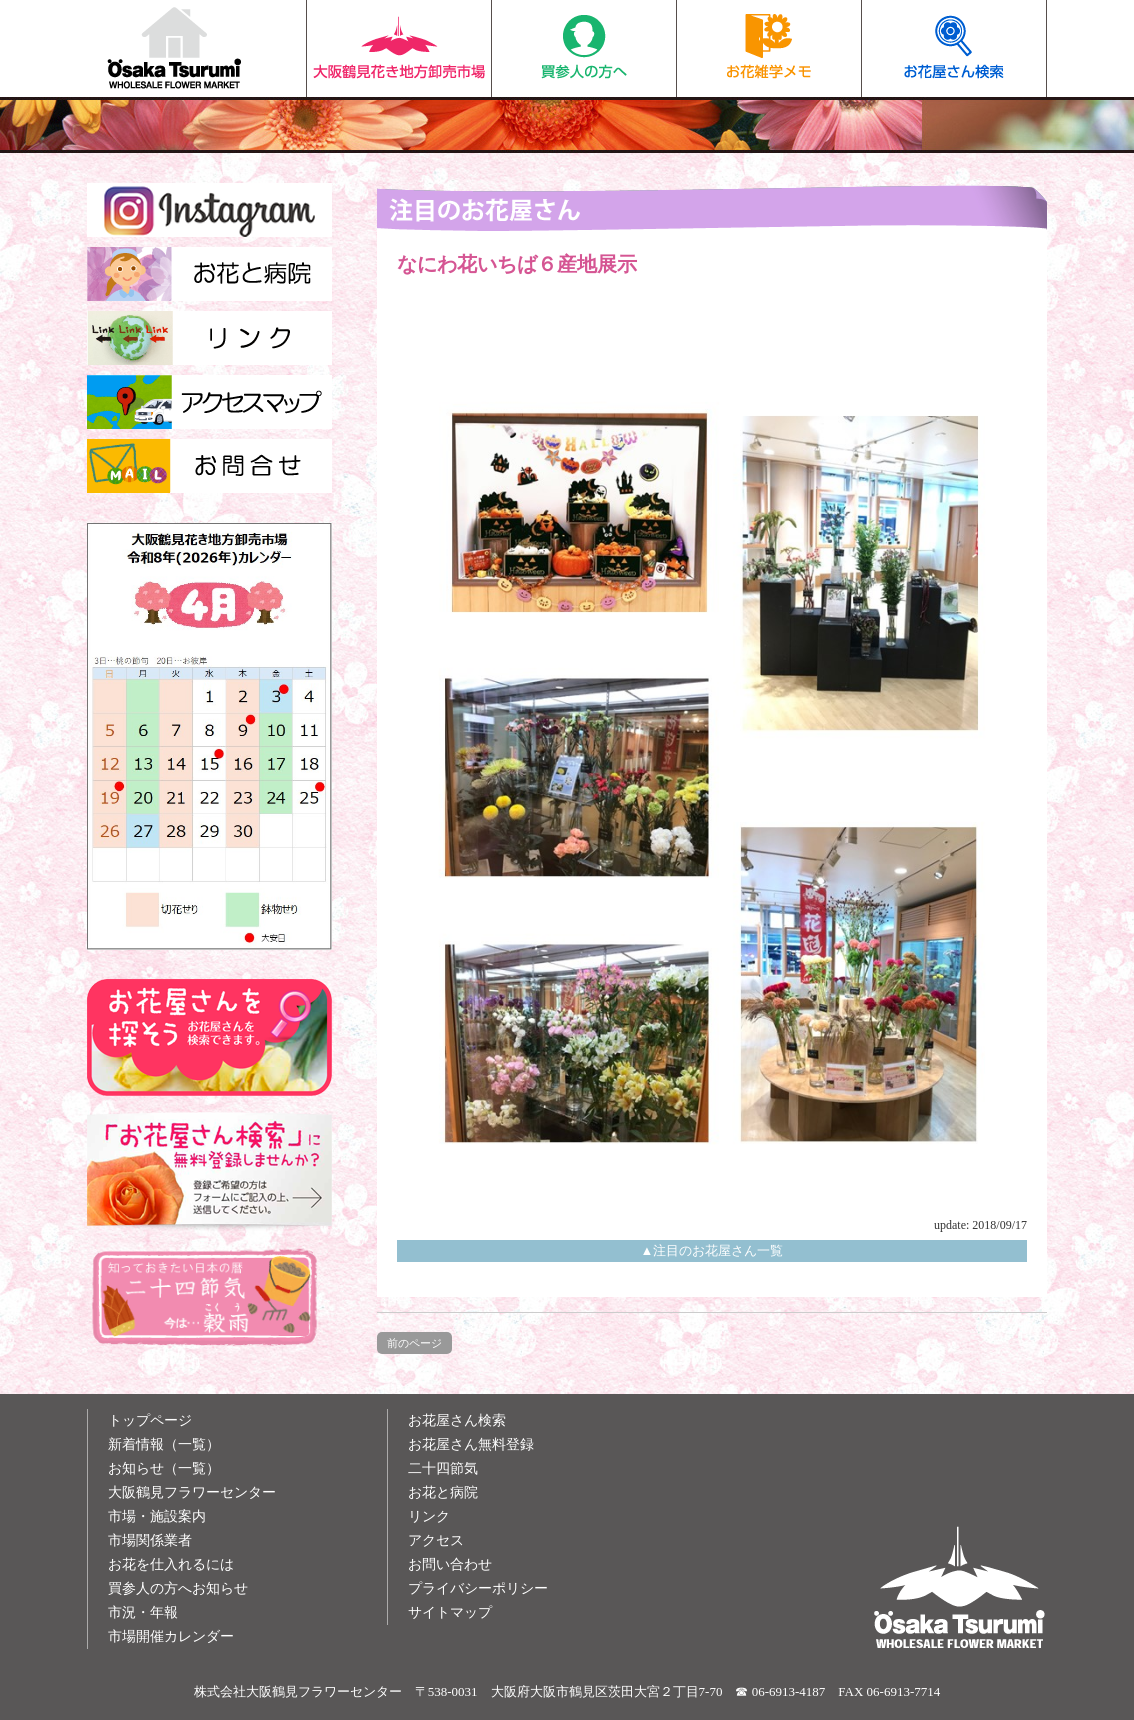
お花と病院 (443, 1492)
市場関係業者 (150, 1540)
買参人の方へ (584, 48)
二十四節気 (443, 1468)
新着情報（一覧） (164, 1444)
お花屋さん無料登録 (471, 1444)
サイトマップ (450, 1612)
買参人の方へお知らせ (178, 1588)
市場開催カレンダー (171, 1636)
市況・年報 (143, 1612)
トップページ (150, 1420)
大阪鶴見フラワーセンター (192, 1492)
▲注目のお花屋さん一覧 (712, 1250)
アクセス (436, 1540)
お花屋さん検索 (953, 48)
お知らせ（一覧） (164, 1468)
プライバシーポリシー (478, 1588)
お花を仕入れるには (171, 1564)
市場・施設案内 (157, 1516)
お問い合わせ (450, 1564)
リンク (429, 1516)
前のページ (414, 1343)
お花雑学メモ (769, 48)
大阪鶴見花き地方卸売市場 (399, 48)
